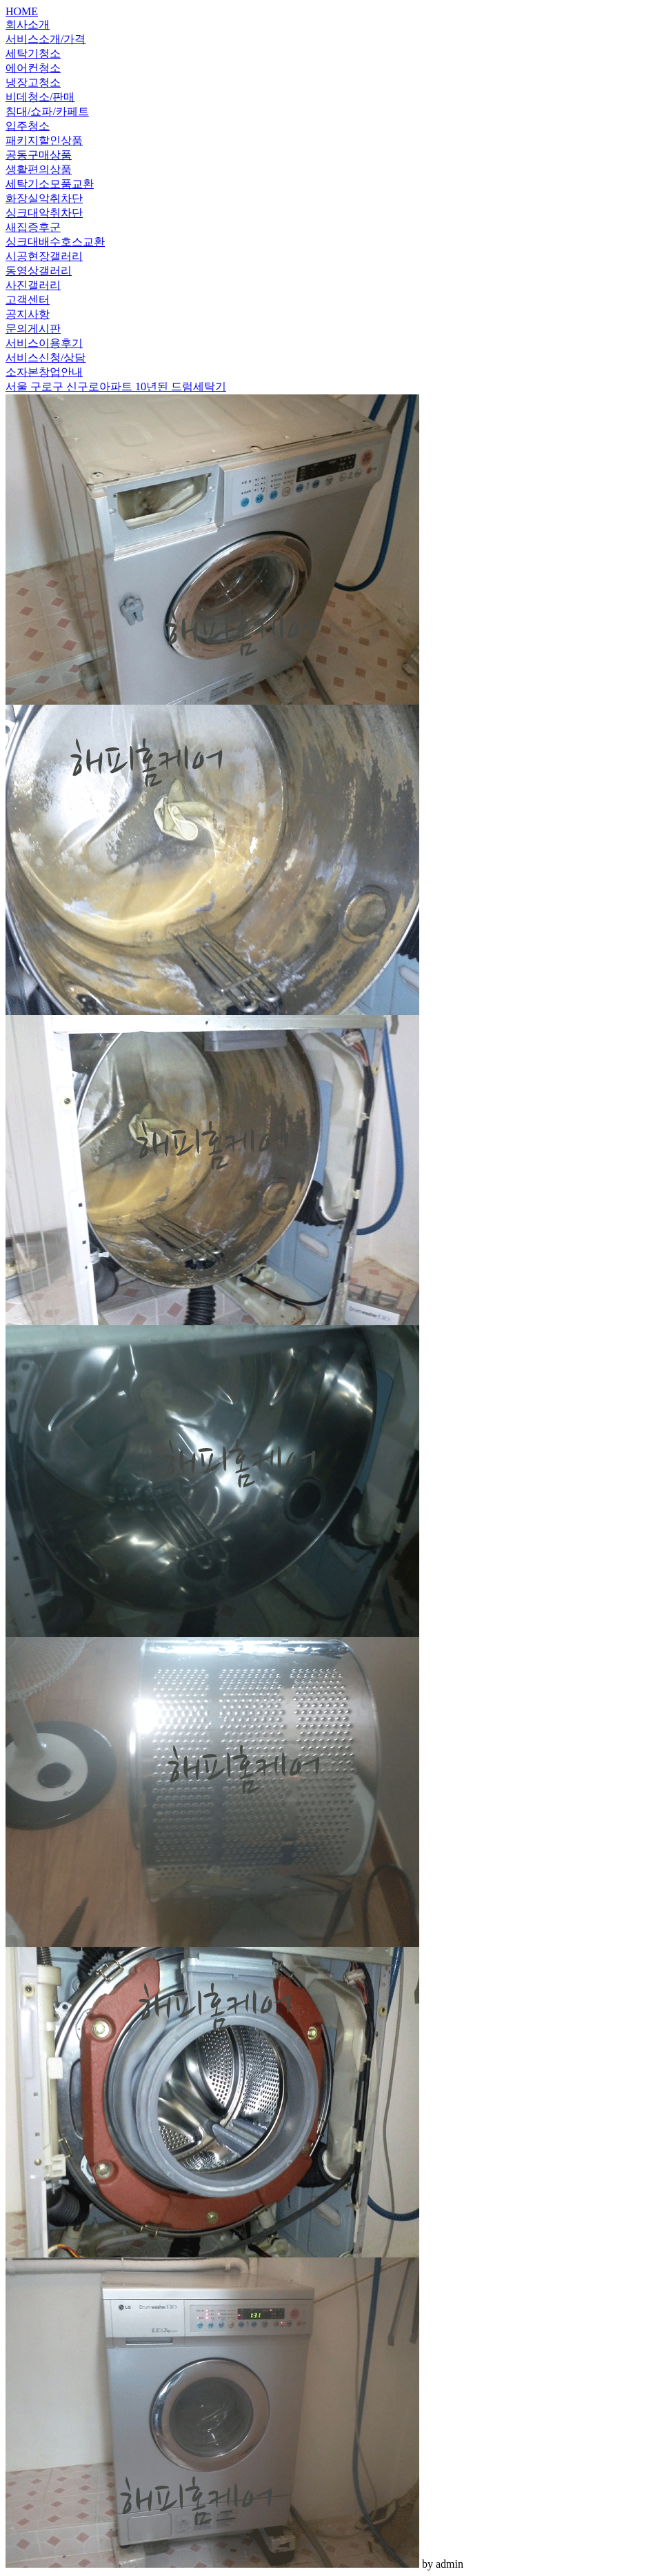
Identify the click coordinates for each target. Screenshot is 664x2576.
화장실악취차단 (44, 198)
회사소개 (28, 24)
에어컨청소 (33, 68)
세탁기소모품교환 (50, 184)
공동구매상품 (39, 155)
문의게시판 (33, 328)
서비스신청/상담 (45, 357)
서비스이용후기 (44, 343)
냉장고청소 (33, 82)
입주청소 (28, 126)
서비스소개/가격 (45, 39)
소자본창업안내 (44, 372)
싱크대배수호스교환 (55, 242)
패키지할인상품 (44, 140)
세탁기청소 (33, 53)
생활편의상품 (39, 169)
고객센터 (28, 299)
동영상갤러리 (39, 270)
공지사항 (28, 314)
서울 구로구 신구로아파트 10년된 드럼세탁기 (116, 386)
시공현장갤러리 (44, 256)
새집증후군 (33, 227)
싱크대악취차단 (44, 213)
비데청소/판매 (40, 97)
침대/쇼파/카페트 (47, 111)
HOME (22, 11)
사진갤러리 (33, 285)
